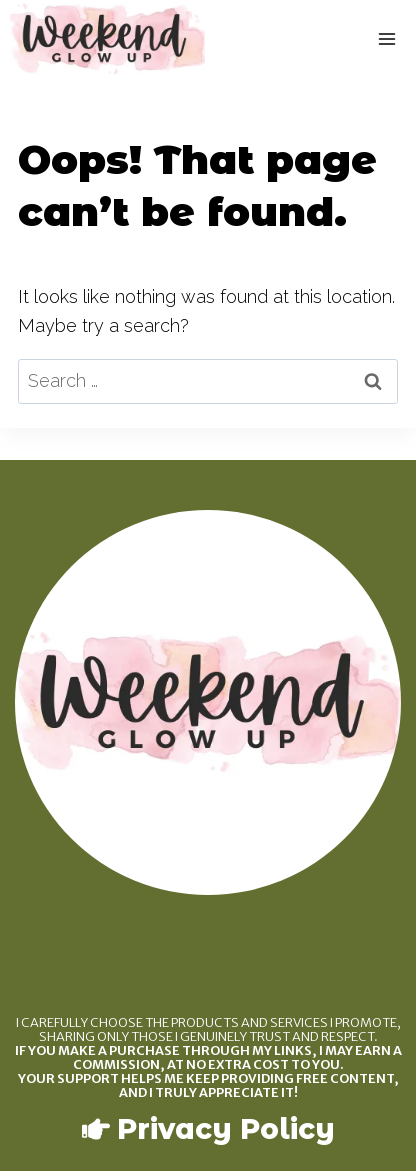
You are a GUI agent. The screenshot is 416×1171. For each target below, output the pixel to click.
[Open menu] (387, 38)
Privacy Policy (226, 1129)
